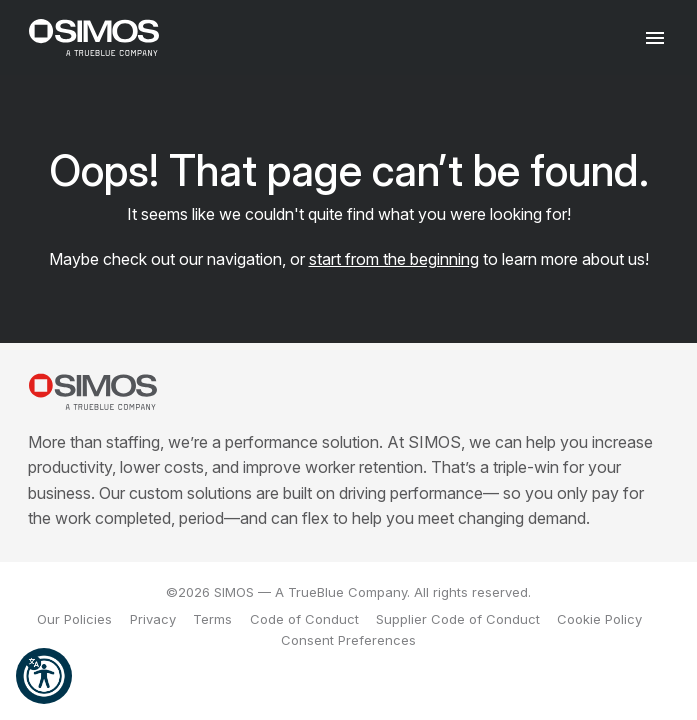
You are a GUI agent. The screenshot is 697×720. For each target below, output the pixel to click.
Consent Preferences (348, 640)
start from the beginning (394, 259)
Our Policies (74, 619)
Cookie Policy (599, 619)
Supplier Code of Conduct (458, 619)
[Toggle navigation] (655, 37)
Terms (212, 619)
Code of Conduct (304, 619)
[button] (44, 676)
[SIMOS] (94, 37)
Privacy (153, 619)
